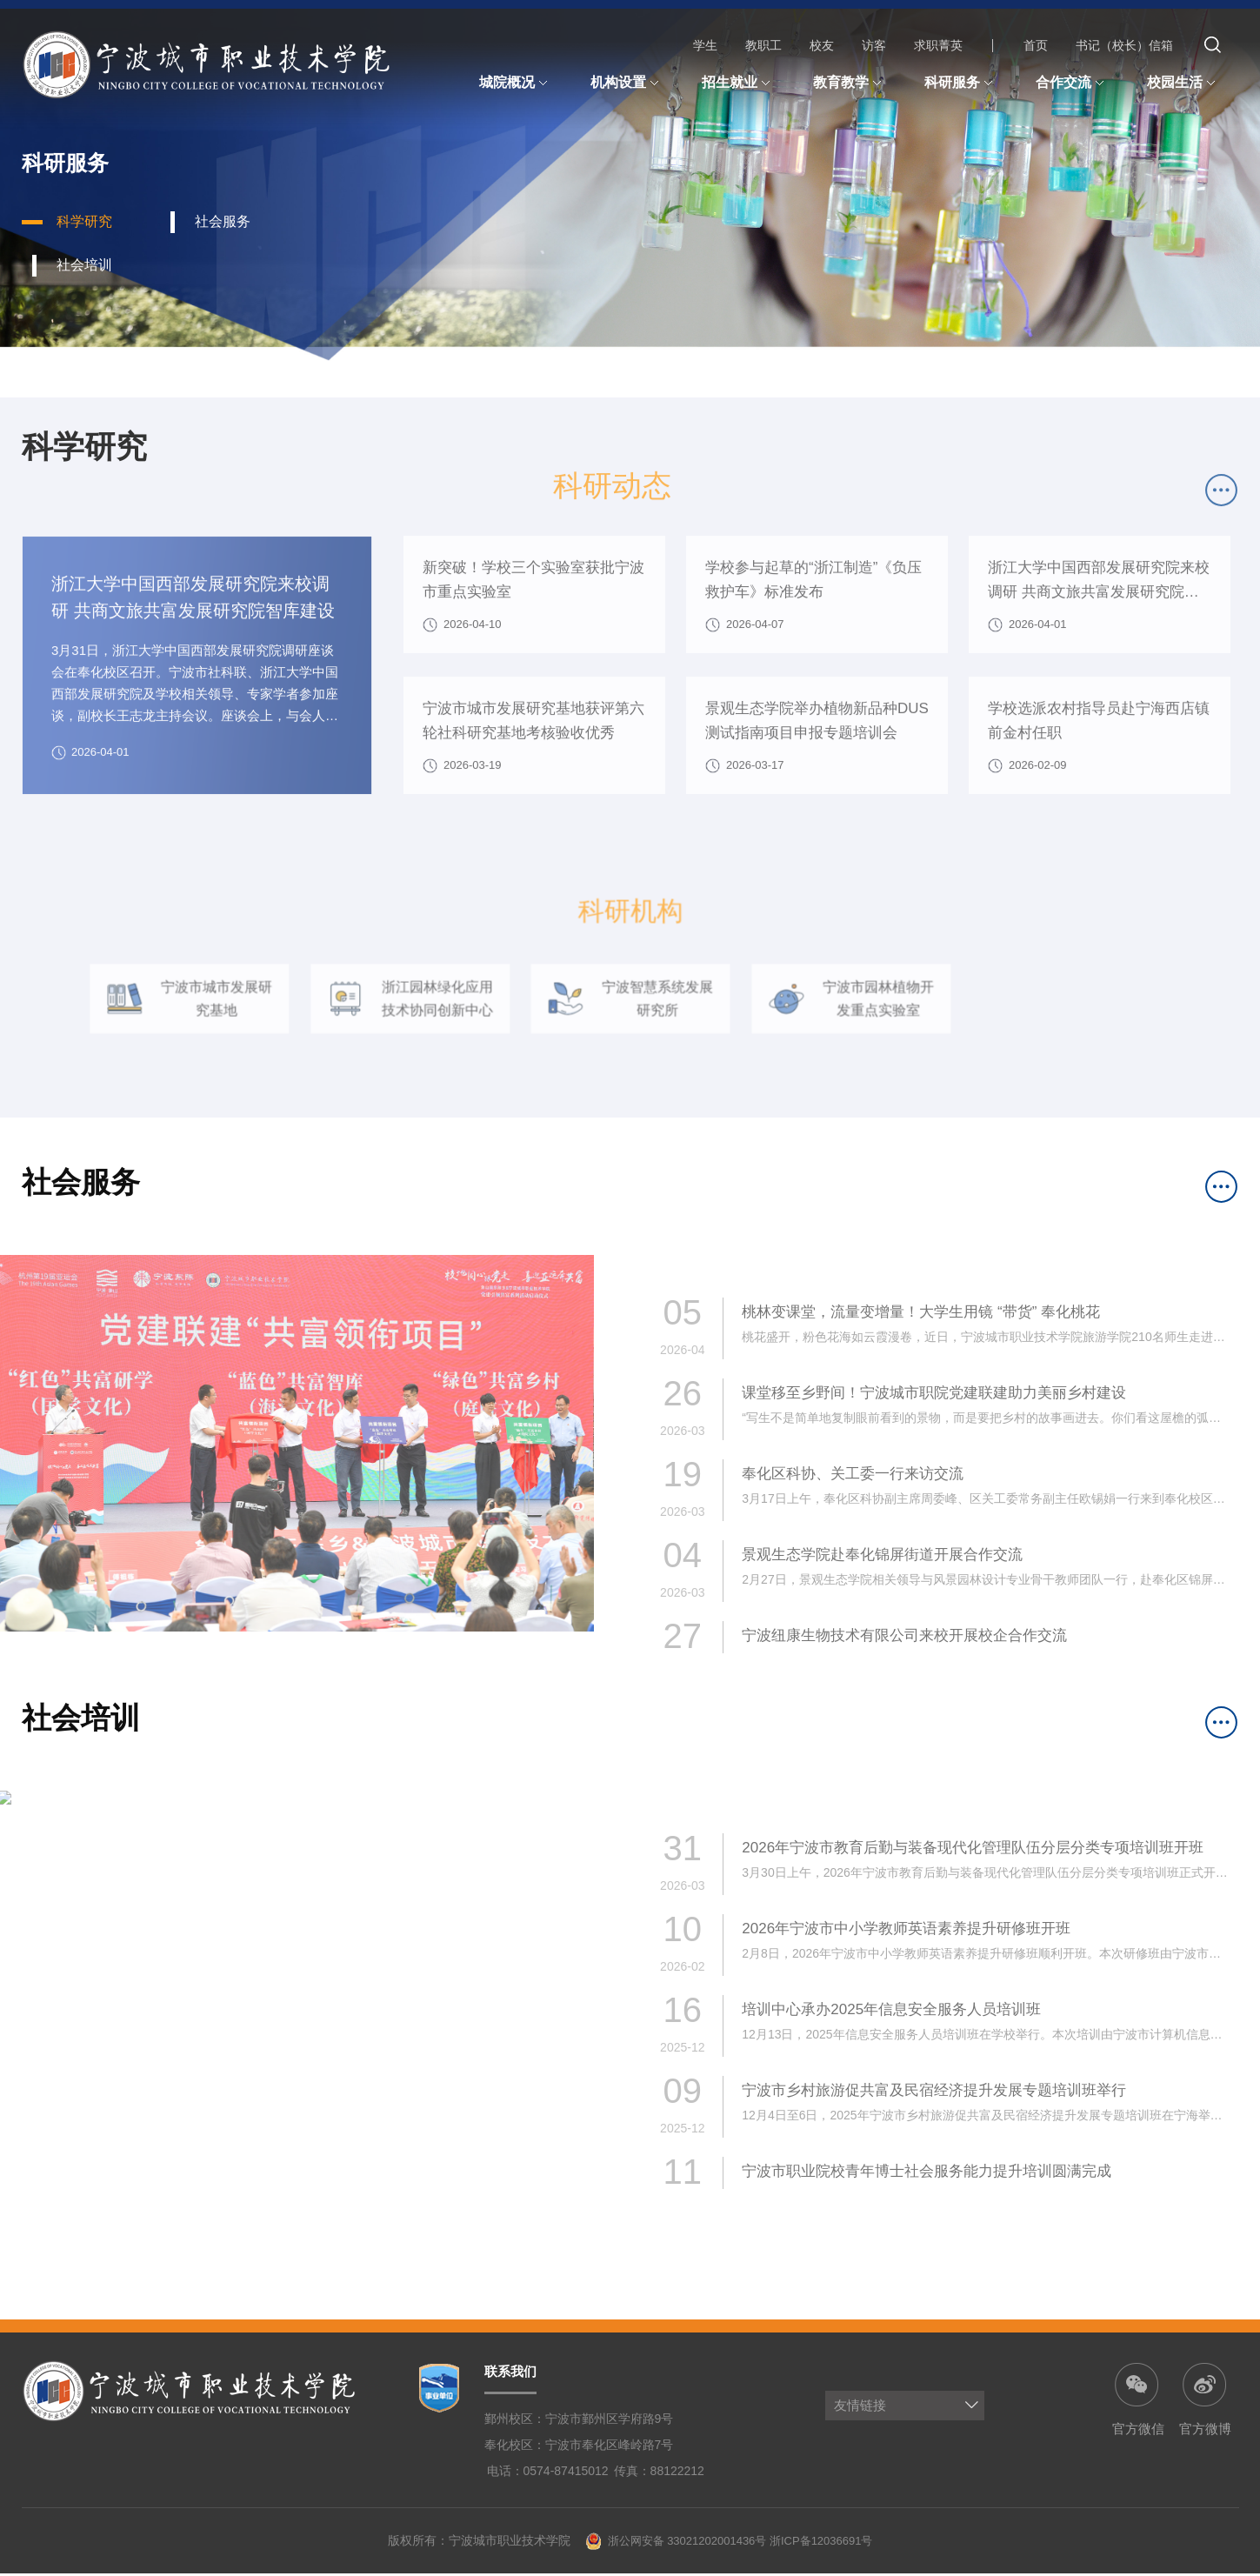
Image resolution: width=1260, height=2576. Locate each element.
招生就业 (738, 83)
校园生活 (1183, 83)
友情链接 (860, 2407)
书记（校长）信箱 (1124, 45)
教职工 (763, 45)
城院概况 (515, 83)
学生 (705, 45)
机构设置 (626, 83)
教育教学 (849, 83)
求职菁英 (938, 45)
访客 (874, 45)
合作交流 (1072, 83)
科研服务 (960, 83)
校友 (822, 45)
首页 (1035, 45)
